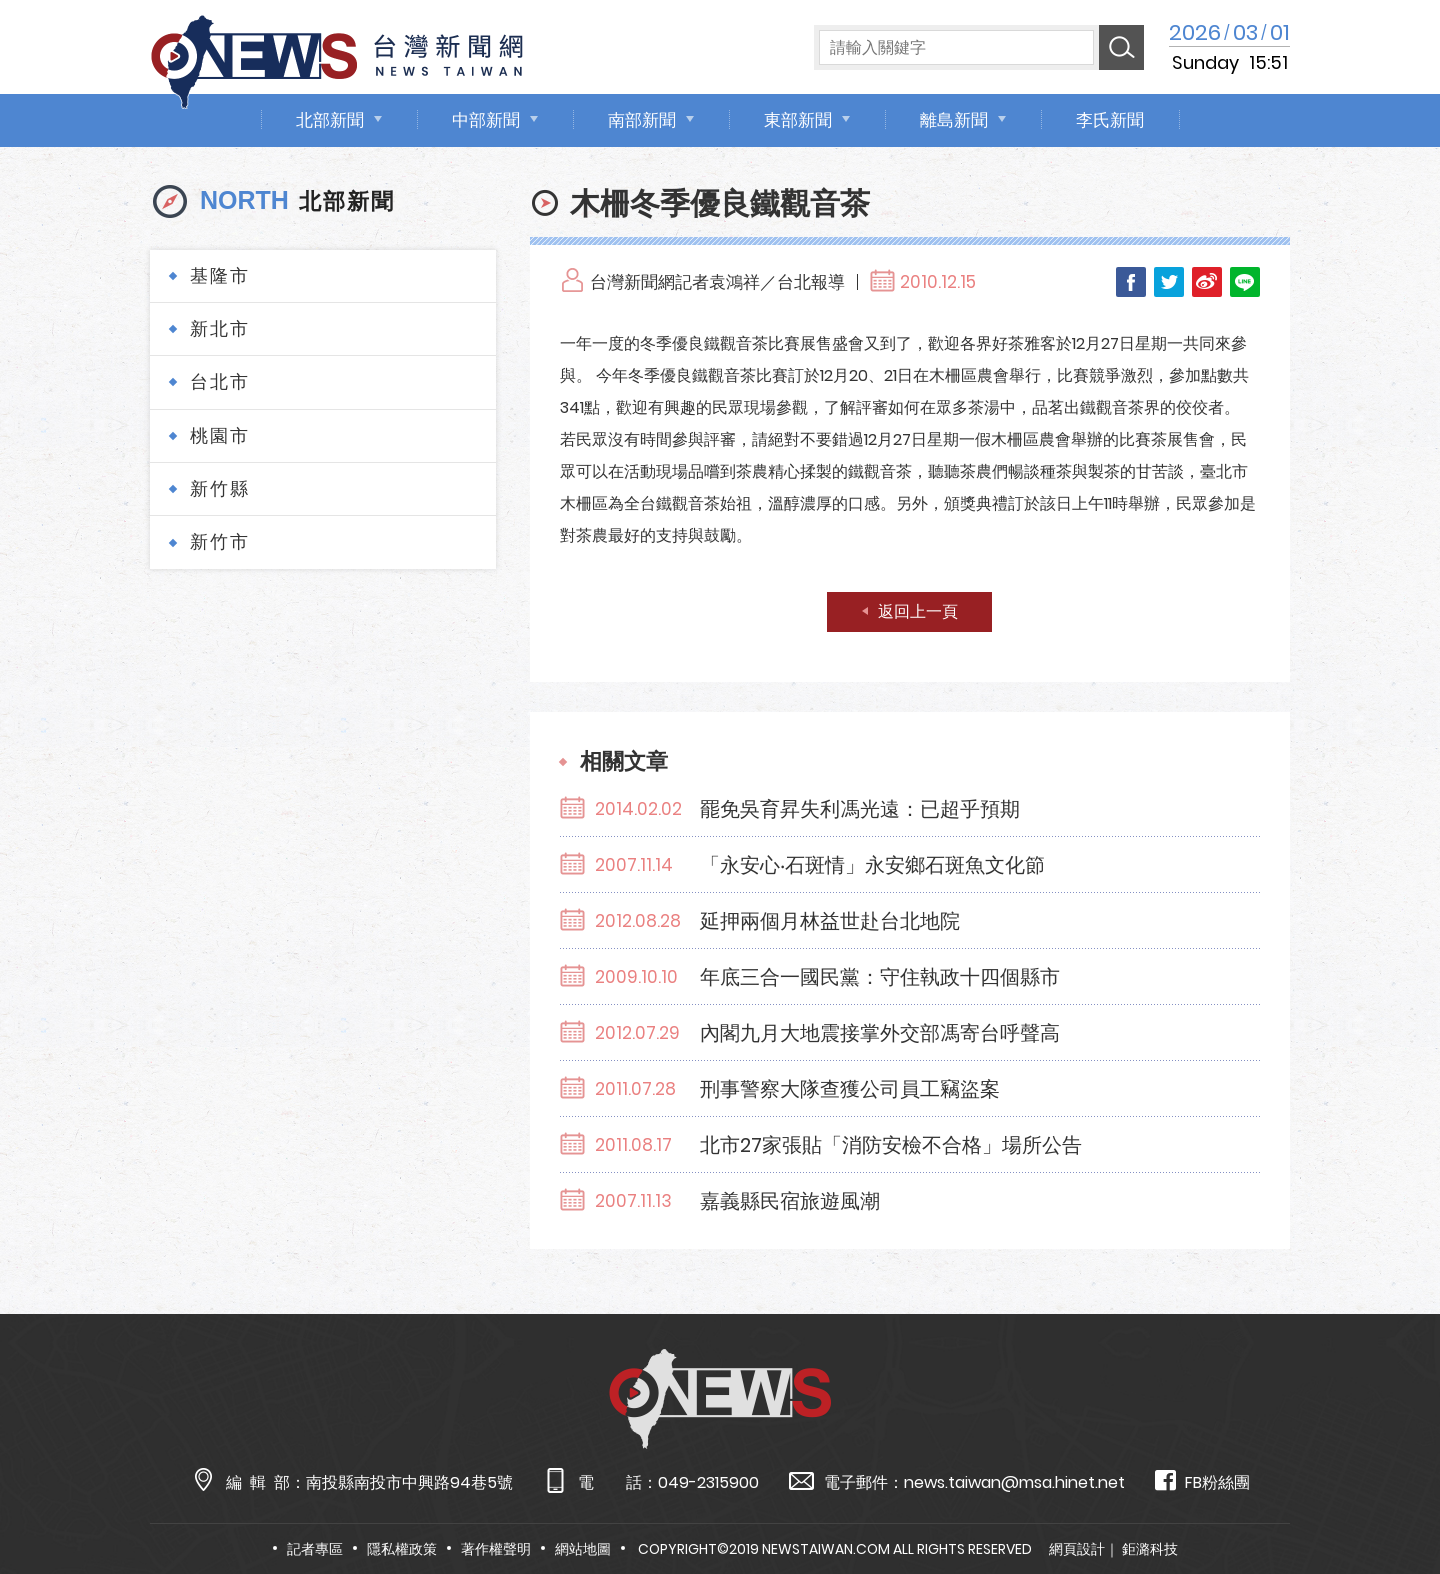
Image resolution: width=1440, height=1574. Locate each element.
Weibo (1207, 282)
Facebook (1131, 282)
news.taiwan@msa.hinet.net (1014, 1482)
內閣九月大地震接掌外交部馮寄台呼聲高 (880, 1033)
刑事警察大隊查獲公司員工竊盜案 (850, 1089)
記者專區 (315, 1549)
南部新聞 (642, 120)
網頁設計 (1077, 1549)
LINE (1245, 282)
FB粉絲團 (1202, 1481)
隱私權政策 (402, 1549)
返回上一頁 (918, 611)
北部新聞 (330, 120)
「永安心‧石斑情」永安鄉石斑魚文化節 (872, 865)
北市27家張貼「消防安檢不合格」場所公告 (891, 1145)
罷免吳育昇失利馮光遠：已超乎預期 (860, 809)
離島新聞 (954, 120)
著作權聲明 (496, 1549)
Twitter (1169, 282)
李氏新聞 (1110, 120)
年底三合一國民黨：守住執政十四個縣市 (880, 977)
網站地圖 (583, 1549)
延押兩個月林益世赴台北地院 (830, 921)
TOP (1387, 1500)
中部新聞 (486, 120)
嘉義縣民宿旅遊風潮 (790, 1201)
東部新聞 (798, 120)
